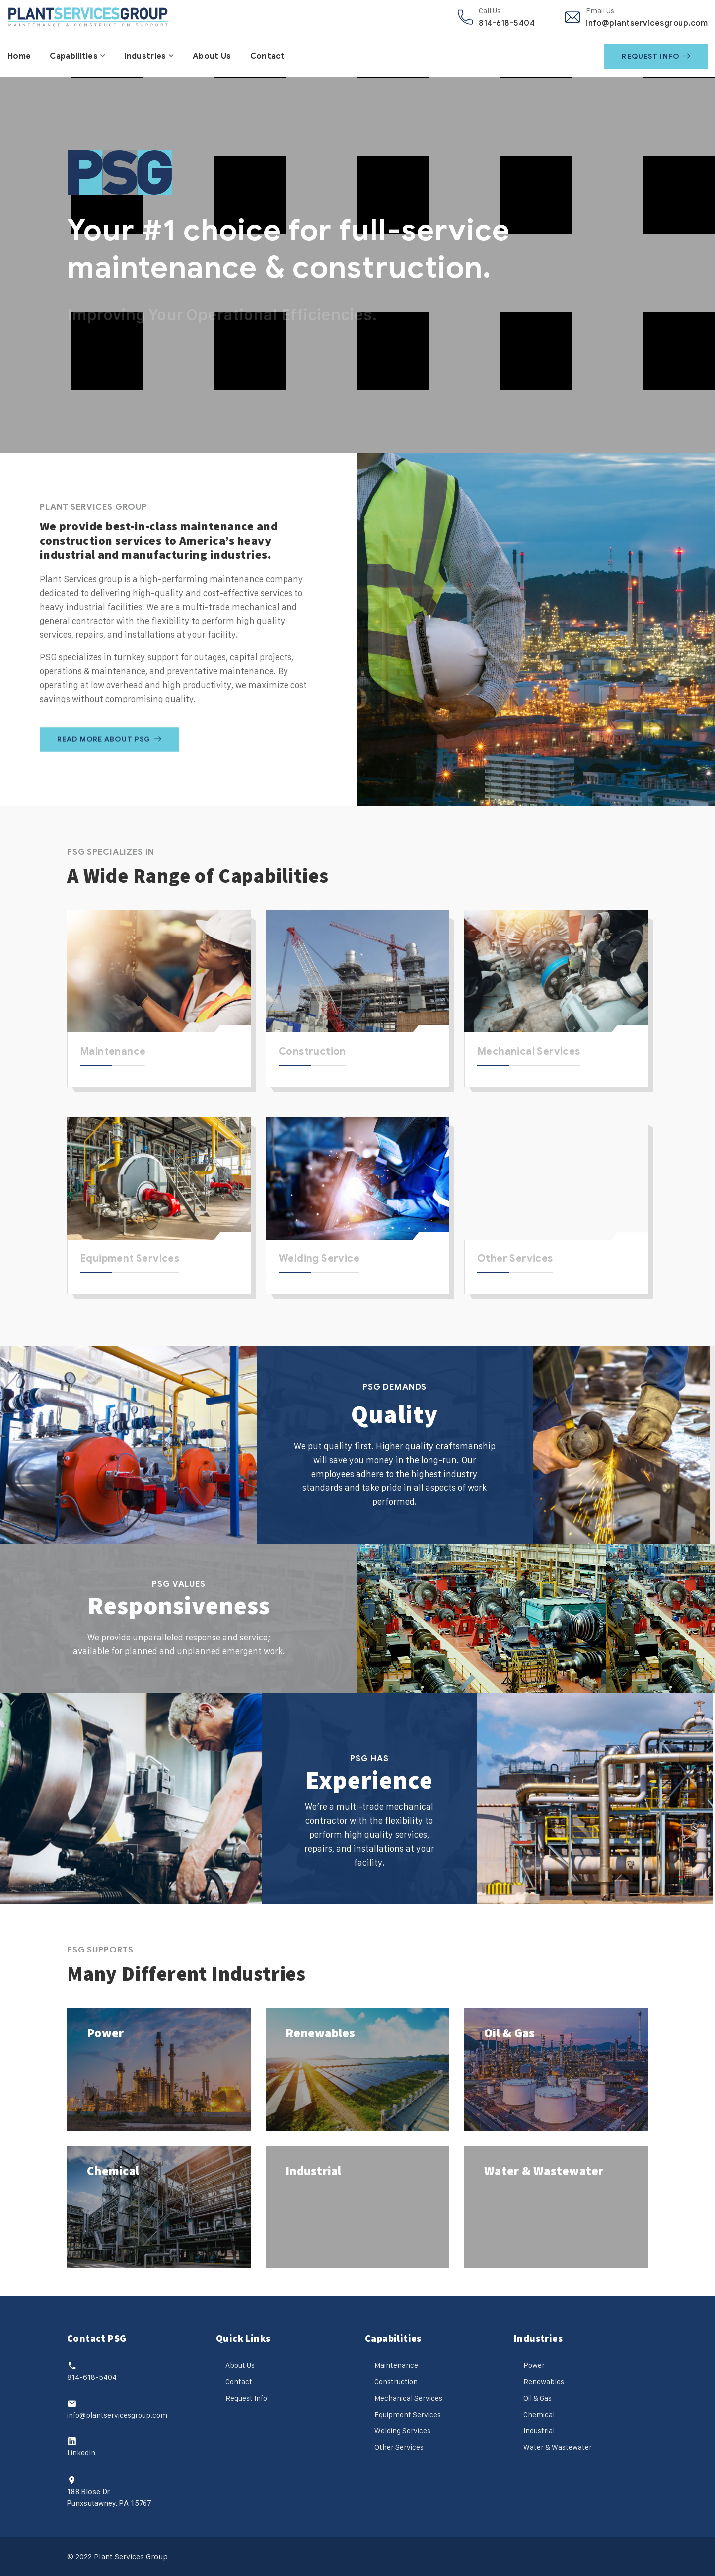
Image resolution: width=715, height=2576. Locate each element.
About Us (212, 56)
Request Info (656, 56)
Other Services (515, 1258)
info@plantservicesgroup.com (647, 23)
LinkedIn (81, 2452)
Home (19, 56)
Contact (267, 56)
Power (105, 2033)
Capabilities (74, 56)
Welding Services (402, 2430)
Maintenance (112, 1051)
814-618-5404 (507, 23)
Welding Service (319, 1258)
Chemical (113, 2171)
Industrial (314, 2171)
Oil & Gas (509, 2033)
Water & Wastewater (544, 2171)
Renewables (321, 2033)
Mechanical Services (528, 1051)
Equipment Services (129, 1258)
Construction (312, 1051)
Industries (145, 56)
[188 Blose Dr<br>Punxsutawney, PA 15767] (71, 2480)
